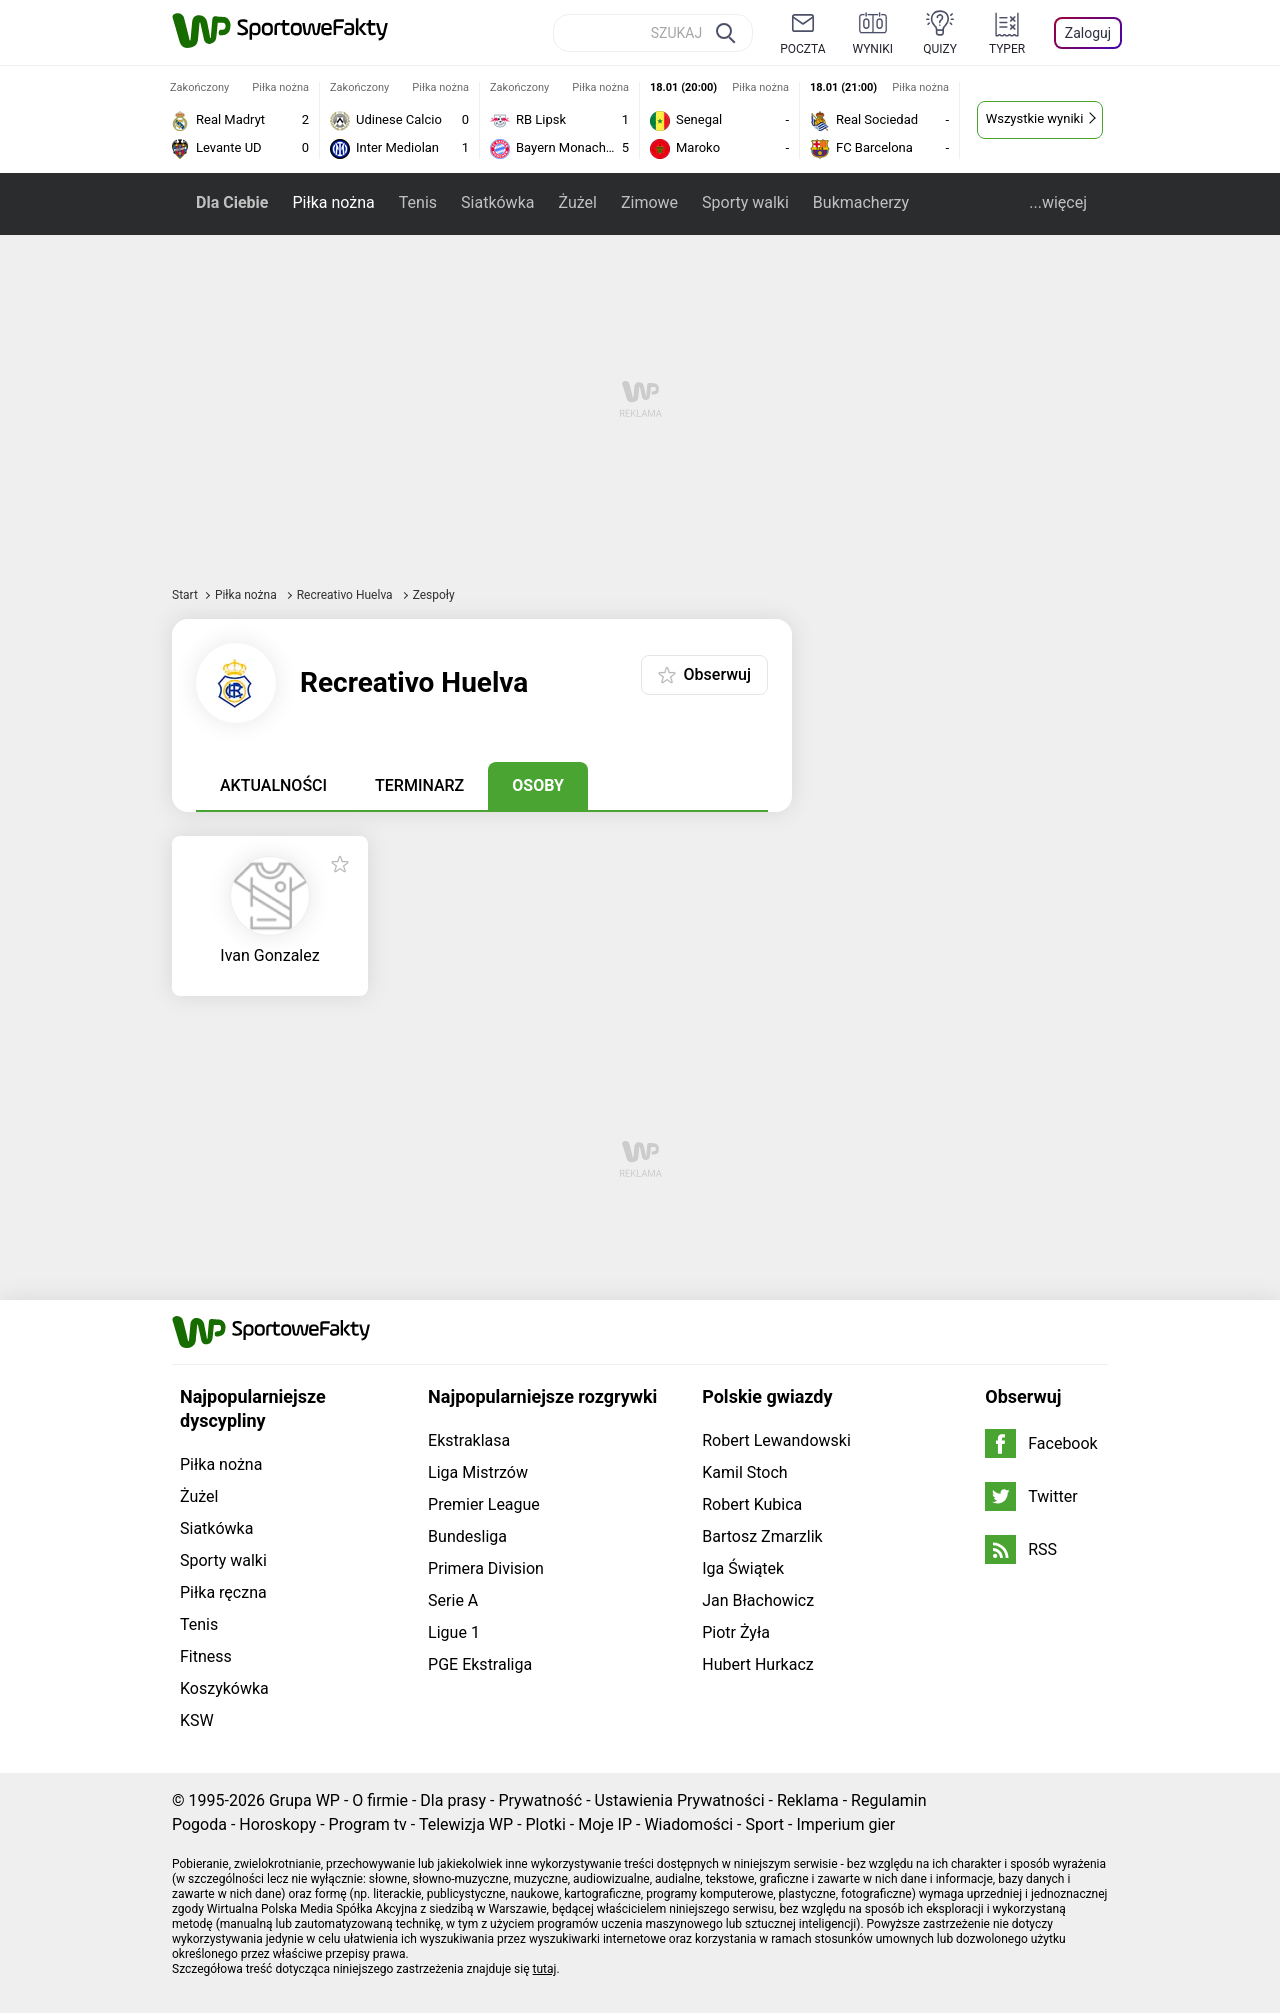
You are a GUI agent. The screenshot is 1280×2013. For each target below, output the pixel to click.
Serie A (453, 1600)
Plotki (546, 1824)
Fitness (206, 1656)
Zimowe (649, 202)
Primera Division (486, 1568)
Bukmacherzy (861, 202)
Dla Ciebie (232, 202)
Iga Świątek (743, 1568)
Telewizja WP (466, 1824)
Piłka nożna (333, 202)
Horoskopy (277, 1824)
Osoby (538, 785)
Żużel (577, 202)
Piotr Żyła (736, 1632)
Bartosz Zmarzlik (762, 1536)
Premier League (484, 1504)
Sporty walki (745, 202)
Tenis (418, 202)
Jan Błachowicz (758, 1600)
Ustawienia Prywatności (680, 1800)
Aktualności (273, 785)
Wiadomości (688, 1824)
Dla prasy (453, 1800)
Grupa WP (304, 1800)
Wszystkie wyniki (1035, 118)
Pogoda (199, 1824)
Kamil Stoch (744, 1472)
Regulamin (889, 1800)
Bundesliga (467, 1536)
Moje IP (605, 1824)
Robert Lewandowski (776, 1440)
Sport (764, 1824)
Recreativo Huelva (346, 595)
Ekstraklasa (469, 1440)
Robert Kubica (752, 1504)
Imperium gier (845, 1824)
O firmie (380, 1800)
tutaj (545, 1969)
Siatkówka (497, 202)
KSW (197, 1720)
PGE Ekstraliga (480, 1664)
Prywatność (540, 1800)
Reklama (808, 1800)
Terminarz (419, 785)
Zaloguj (1088, 33)
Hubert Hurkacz (758, 1664)
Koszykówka (224, 1688)
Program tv (368, 1824)
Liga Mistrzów (478, 1472)
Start (185, 595)
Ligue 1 (454, 1632)
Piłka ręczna (223, 1592)
